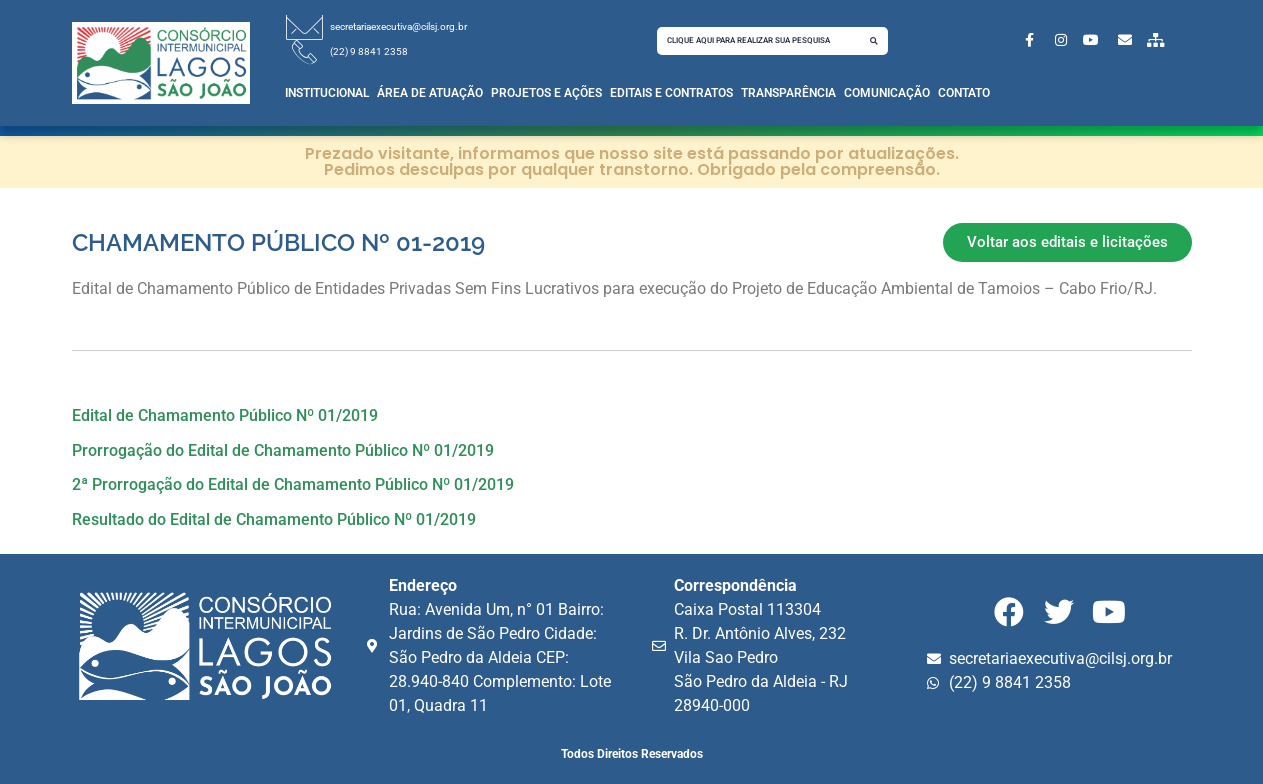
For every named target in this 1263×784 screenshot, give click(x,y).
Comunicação (887, 93)
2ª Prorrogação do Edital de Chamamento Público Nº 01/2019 (293, 484)
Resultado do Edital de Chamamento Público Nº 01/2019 (274, 519)
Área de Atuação (430, 93)
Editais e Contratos (671, 93)
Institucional (327, 93)
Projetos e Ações (546, 93)
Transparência (788, 93)
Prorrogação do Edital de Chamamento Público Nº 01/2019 (283, 450)
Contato (964, 93)
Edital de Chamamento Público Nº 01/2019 (225, 415)
